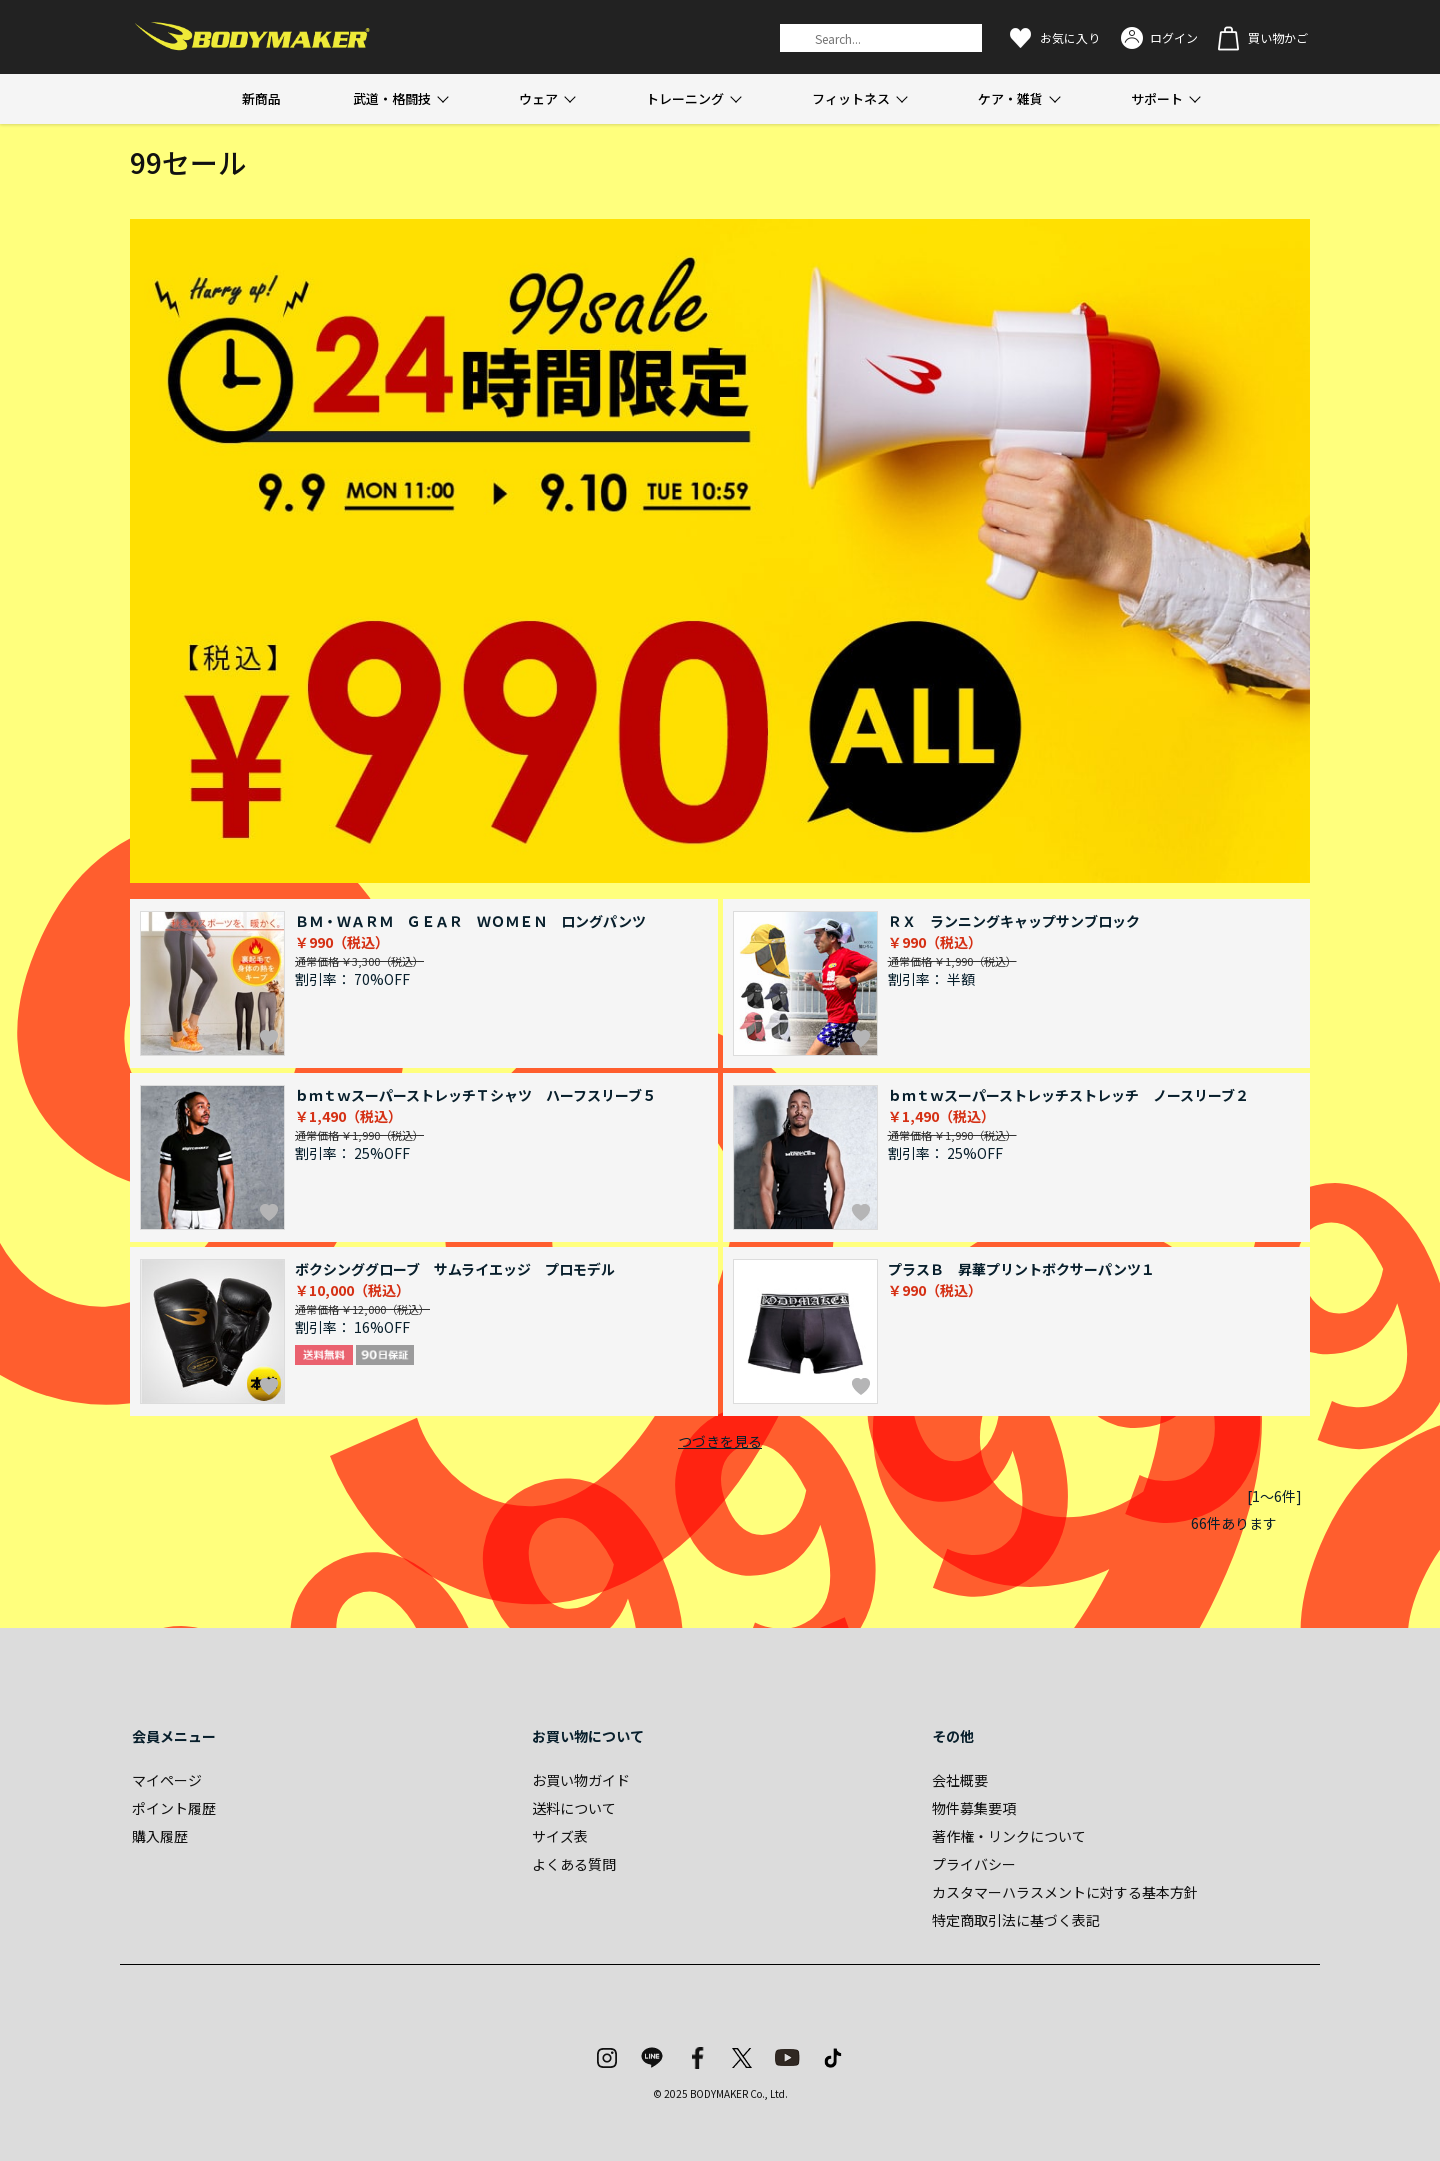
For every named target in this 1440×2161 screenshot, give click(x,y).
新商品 (261, 98)
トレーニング (685, 98)
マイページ (167, 1780)
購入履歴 (160, 1836)
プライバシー (974, 1864)
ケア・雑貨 (1010, 98)
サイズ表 (560, 1836)
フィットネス (851, 98)
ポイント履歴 (174, 1808)
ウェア (538, 98)
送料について (574, 1808)
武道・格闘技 (392, 98)
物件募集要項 (974, 1808)
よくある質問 (574, 1864)
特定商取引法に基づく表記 (1016, 1920)
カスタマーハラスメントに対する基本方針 (1065, 1892)
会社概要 (960, 1780)
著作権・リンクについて (1009, 1836)
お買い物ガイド (581, 1780)
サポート (1157, 98)
